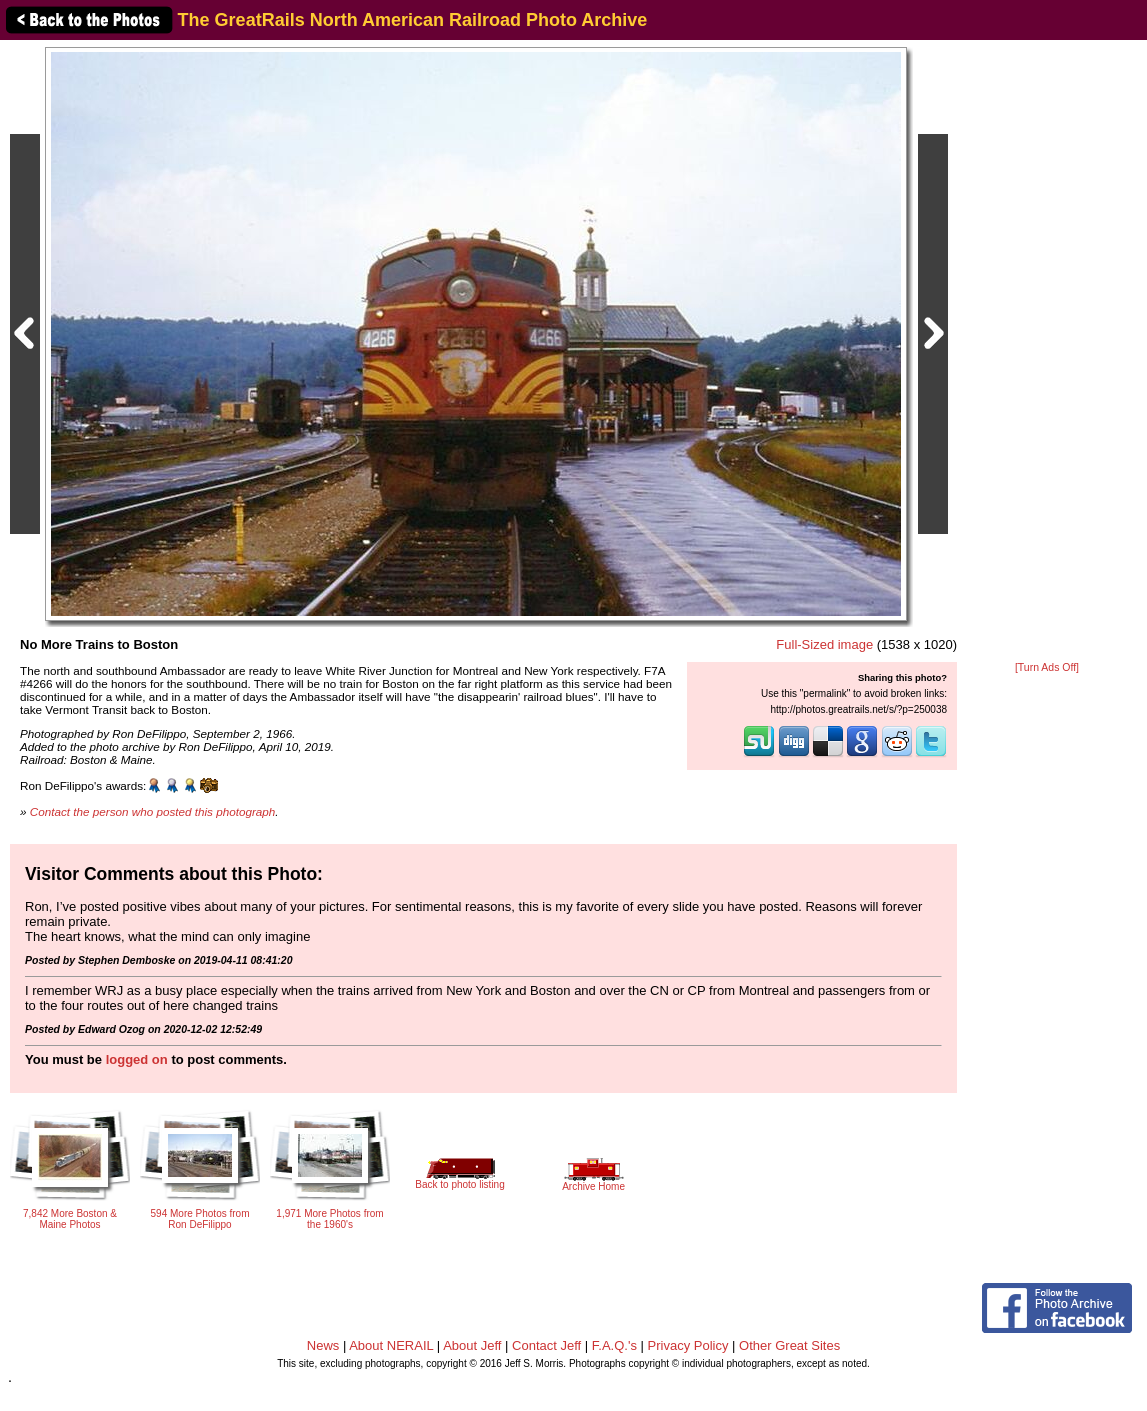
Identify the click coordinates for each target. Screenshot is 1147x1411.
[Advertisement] (1047, 352)
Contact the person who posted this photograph (153, 811)
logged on (137, 1059)
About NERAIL (391, 1345)
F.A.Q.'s (614, 1345)
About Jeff (472, 1345)
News (323, 1345)
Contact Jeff (546, 1345)
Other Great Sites (789, 1345)
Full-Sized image (824, 644)
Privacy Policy (688, 1345)
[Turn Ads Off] (1047, 667)
